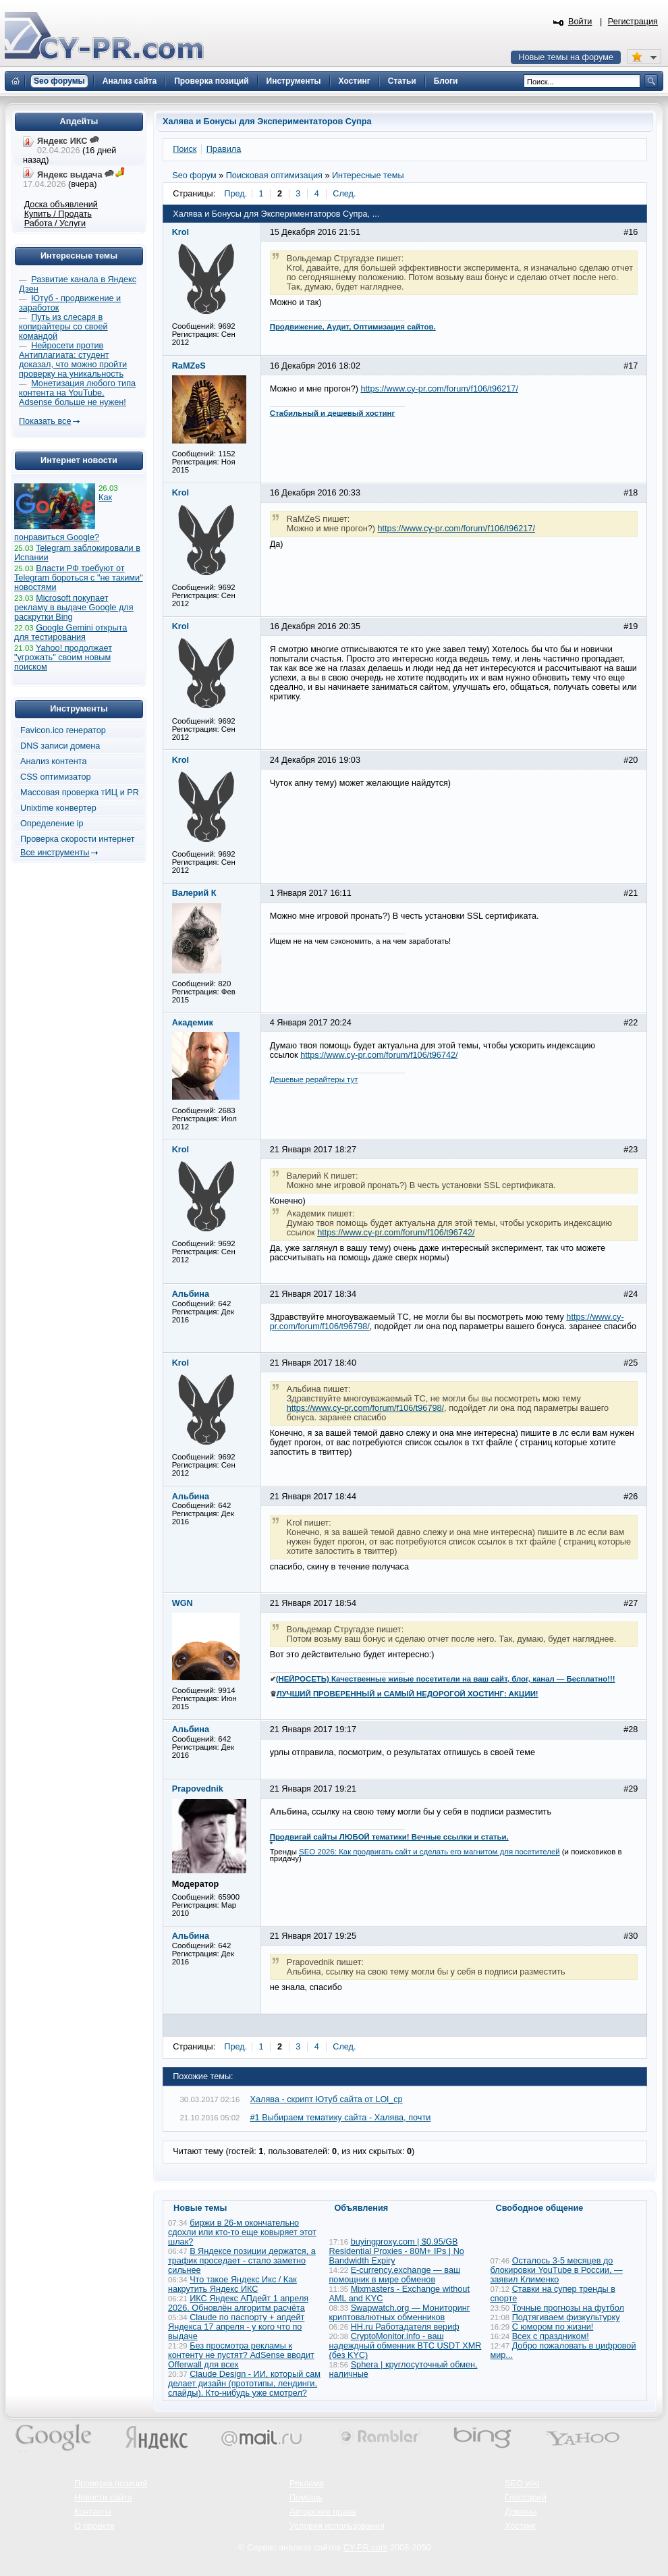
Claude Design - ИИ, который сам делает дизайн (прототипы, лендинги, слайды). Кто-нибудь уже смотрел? (244, 2383)
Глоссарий (526, 2497)
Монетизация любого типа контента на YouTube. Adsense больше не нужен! (77, 393)
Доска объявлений (61, 204)
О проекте (94, 2526)
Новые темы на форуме (565, 57)
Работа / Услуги (55, 223)
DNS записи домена (60, 746)
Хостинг (520, 2526)
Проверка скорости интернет (77, 839)
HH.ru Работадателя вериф (405, 2327)
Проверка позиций (110, 2483)
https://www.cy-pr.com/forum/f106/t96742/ (378, 1055)
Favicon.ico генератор (63, 730)
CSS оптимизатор (55, 777)
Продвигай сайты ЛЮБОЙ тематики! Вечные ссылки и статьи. (389, 1837)
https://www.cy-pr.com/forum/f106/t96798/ (365, 1408)
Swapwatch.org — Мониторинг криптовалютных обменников (399, 2312)
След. (344, 193)
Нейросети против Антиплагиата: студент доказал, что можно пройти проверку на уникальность (73, 360)
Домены (521, 2512)
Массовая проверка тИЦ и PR (79, 792)
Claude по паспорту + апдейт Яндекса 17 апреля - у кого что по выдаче (236, 2327)
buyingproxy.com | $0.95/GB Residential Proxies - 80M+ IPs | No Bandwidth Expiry (396, 2251)
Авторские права (322, 2512)
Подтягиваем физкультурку (566, 2317)
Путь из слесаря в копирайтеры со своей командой (63, 327)
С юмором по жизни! (553, 2327)
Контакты (92, 2512)
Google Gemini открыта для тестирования (70, 632)
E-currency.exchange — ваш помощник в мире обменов (395, 2274)
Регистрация (633, 21)
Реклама (306, 2483)
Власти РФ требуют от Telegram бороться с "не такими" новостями (78, 578)
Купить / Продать (58, 214)
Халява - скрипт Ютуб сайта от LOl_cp (326, 2099)
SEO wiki (522, 2483)
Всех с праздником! (550, 2336)
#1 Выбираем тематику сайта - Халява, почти (340, 2117)
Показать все (45, 421)
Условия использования (337, 2526)
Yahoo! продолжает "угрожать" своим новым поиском (63, 657)
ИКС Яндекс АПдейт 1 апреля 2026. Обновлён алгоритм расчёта (238, 2303)
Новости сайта (103, 2497)
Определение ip (52, 823)
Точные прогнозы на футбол (568, 2308)
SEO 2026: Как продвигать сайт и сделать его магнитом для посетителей (429, 1852)
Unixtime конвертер (58, 808)
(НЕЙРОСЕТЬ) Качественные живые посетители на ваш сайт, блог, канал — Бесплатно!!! (445, 1679)
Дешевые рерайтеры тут (314, 1079)
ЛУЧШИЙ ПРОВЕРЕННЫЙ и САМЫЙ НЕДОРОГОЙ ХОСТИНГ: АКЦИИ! (407, 1694)
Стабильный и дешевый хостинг (332, 413)
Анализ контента (53, 761)
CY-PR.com (365, 2547)
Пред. (235, 193)
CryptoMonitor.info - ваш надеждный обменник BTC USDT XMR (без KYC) (405, 2346)
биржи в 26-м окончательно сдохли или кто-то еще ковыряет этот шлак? (242, 2232)
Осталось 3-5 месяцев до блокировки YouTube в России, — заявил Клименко (557, 2270)
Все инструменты (54, 852)
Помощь (306, 2497)
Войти (580, 21)
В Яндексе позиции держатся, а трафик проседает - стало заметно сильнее (242, 2261)
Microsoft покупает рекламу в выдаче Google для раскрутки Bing (74, 607)
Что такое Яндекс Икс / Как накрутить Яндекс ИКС (232, 2284)
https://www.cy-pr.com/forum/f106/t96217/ (439, 389)
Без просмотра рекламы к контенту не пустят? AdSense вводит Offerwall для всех (241, 2355)
